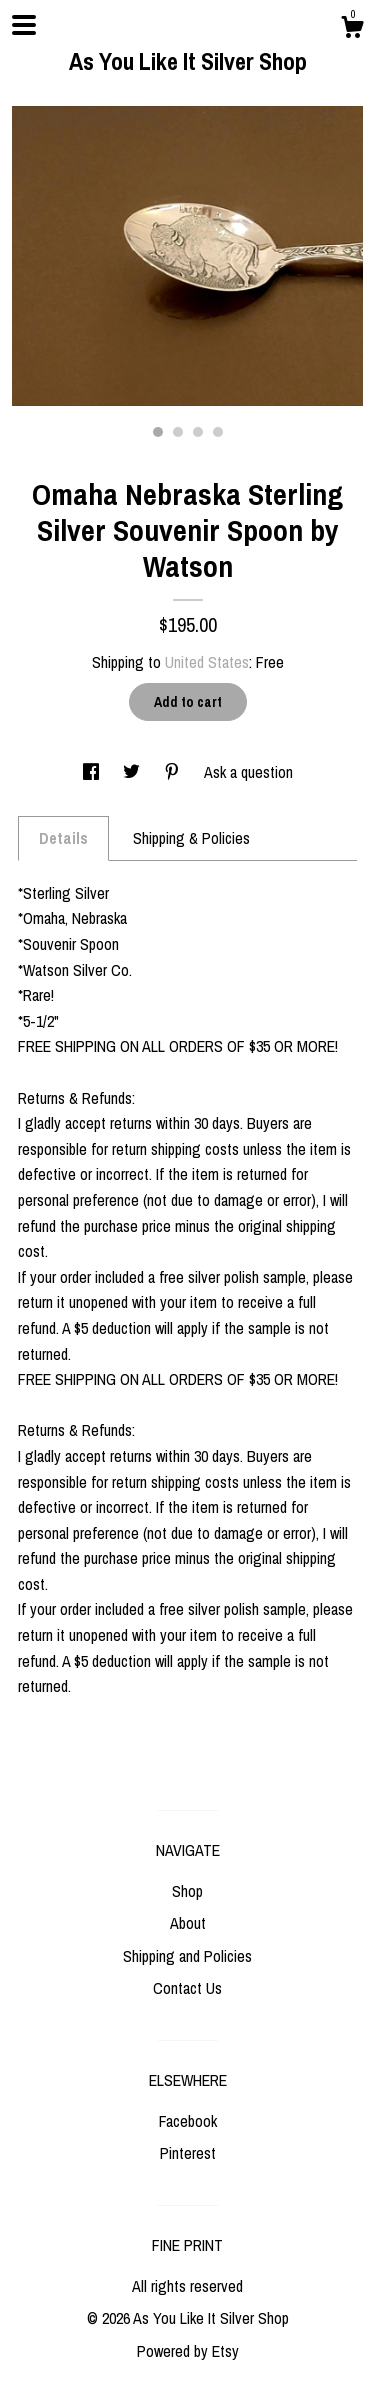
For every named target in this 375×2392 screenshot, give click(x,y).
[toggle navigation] (24, 25)
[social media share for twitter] (133, 772)
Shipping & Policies (191, 838)
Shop (187, 1891)
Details (63, 838)
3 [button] (198, 432)
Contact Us (187, 1988)
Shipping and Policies (187, 1956)
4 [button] (218, 432)
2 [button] (178, 432)
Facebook (188, 2121)
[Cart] (352, 30)
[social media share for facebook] (93, 772)
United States (207, 662)
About (188, 1923)
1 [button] (158, 432)
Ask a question (248, 772)
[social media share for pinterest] (174, 772)
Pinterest (188, 2153)
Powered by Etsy (188, 2351)
